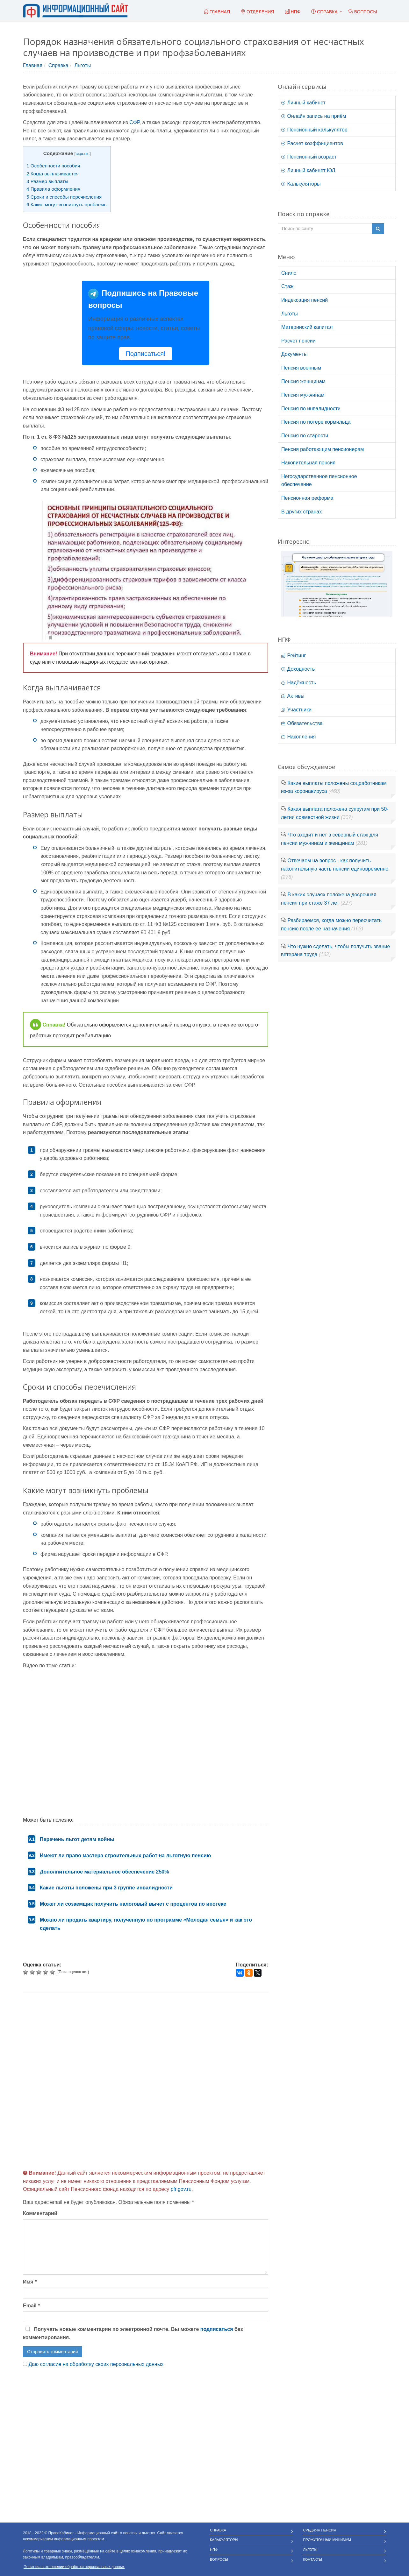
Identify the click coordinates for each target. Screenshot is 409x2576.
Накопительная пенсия (308, 462)
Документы (294, 354)
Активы (293, 696)
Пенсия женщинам (303, 381)
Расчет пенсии (298, 340)
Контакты (312, 2559)
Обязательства (302, 723)
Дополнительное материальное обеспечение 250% (104, 1871)
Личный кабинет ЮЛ (308, 170)
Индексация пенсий (304, 300)
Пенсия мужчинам (302, 395)
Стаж (287, 286)
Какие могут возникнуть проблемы (66, 204)
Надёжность (298, 682)
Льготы (82, 65)
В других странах (301, 511)
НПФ (214, 2549)
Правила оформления (53, 189)
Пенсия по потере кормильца (315, 422)
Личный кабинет (303, 102)
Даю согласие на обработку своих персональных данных (95, 2364)
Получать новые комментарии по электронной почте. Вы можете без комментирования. (133, 2333)
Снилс (288, 273)
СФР (134, 122)
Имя (30, 2281)
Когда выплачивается (52, 173)
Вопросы (219, 2559)
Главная (32, 65)
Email (31, 2305)
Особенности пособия (53, 165)
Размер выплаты (47, 181)
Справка (324, 11)
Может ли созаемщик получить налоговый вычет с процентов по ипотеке (133, 1904)
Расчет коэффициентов (312, 143)
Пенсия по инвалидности (311, 408)
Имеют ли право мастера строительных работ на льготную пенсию (125, 1855)
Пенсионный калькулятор (314, 129)
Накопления (298, 736)
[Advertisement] (145, 2075)
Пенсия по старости (304, 435)
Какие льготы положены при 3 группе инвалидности (106, 1887)
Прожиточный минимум (327, 2540)
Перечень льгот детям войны (77, 1839)
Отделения (257, 11)
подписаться (216, 2329)
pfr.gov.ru (181, 2189)
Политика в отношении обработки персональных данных (74, 2567)
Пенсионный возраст (309, 156)
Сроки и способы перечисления (64, 197)
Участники (296, 709)
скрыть (82, 153)
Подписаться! (145, 353)
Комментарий (40, 2213)
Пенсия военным (301, 368)
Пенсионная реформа (307, 498)
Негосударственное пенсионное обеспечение (319, 480)
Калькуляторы (301, 184)
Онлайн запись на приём (313, 116)
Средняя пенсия (319, 2530)
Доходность (298, 669)
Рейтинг (293, 655)
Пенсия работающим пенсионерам (322, 449)
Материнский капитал (307, 327)
